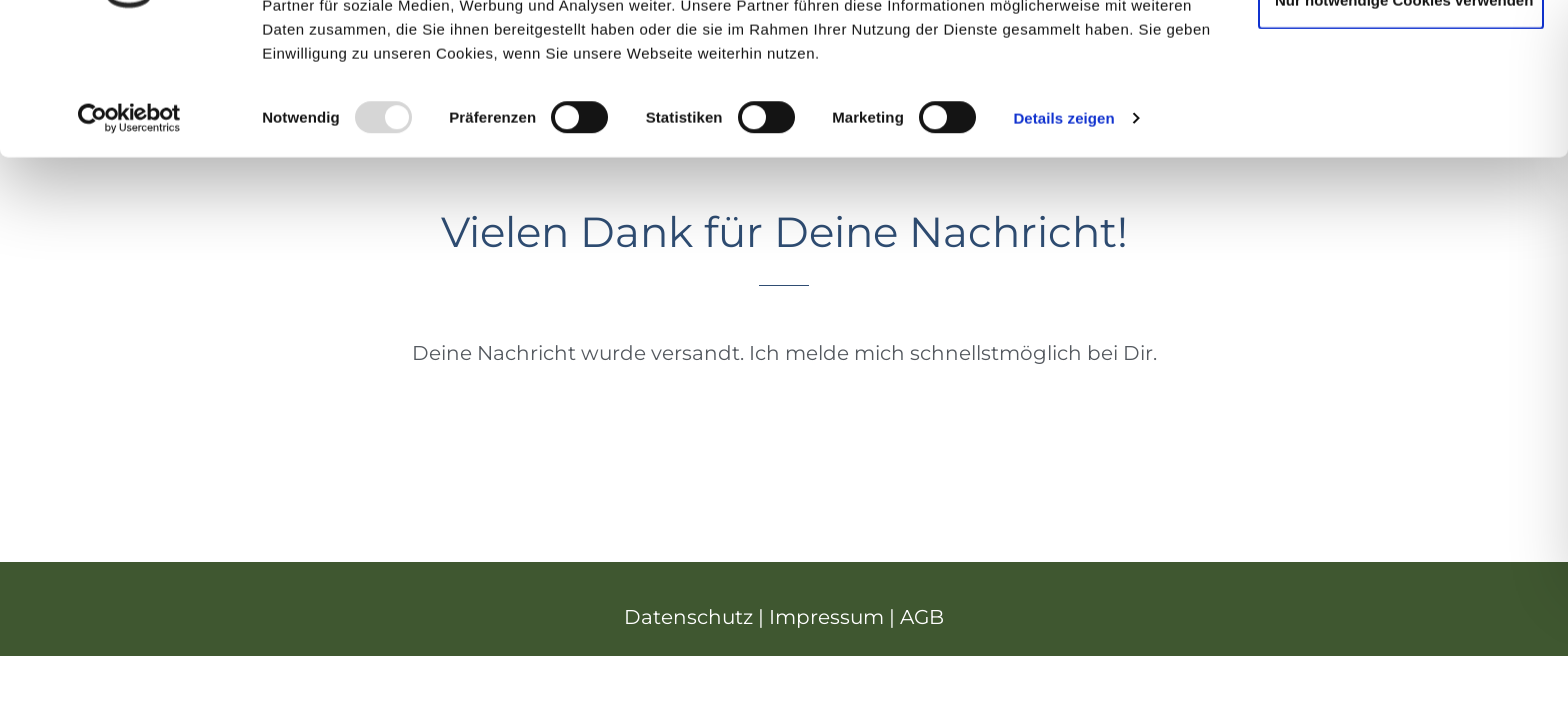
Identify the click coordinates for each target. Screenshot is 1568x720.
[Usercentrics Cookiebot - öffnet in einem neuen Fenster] (129, 234)
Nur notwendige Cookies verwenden (1404, 115)
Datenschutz (688, 617)
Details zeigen (1063, 233)
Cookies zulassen (1401, 51)
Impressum (826, 617)
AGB (922, 617)
